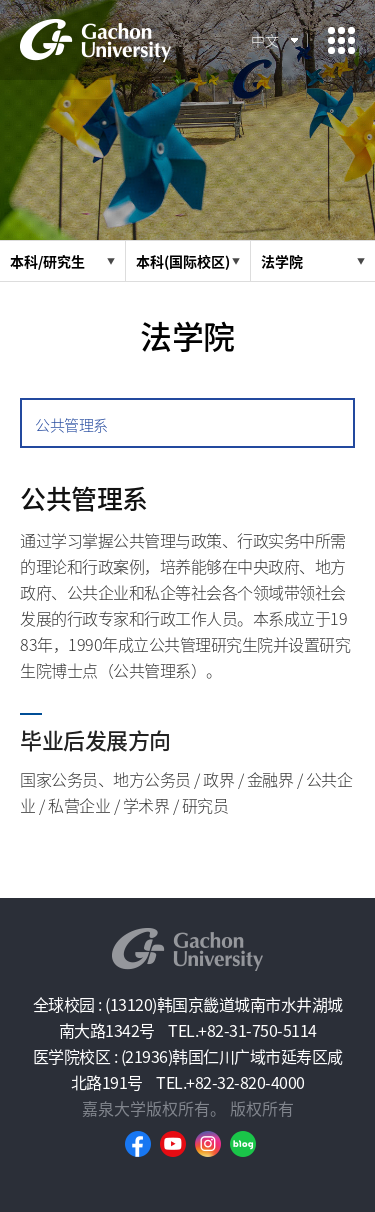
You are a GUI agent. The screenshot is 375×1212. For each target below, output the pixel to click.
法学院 (282, 261)
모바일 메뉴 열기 (341, 40)
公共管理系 (71, 424)
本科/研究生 (47, 261)
